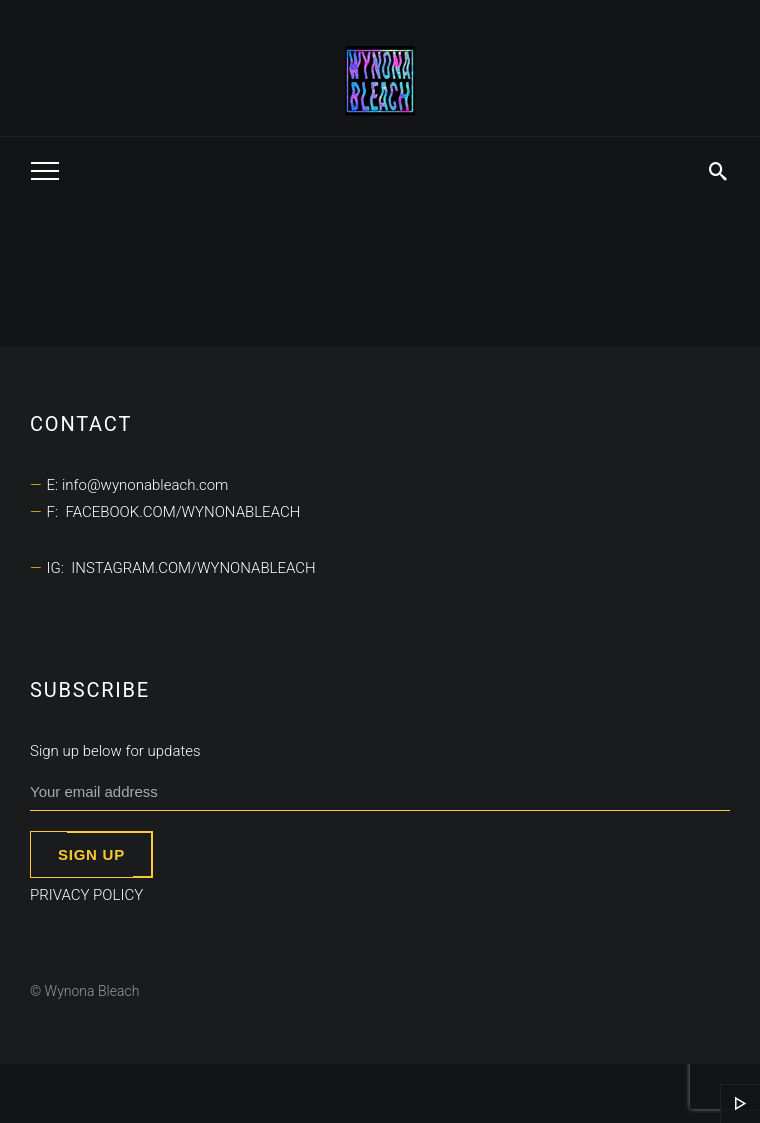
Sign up (91, 854)
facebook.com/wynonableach (182, 512)
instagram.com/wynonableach (193, 568)
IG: (59, 568)
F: (56, 512)
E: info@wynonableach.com (138, 485)
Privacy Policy (86, 895)
